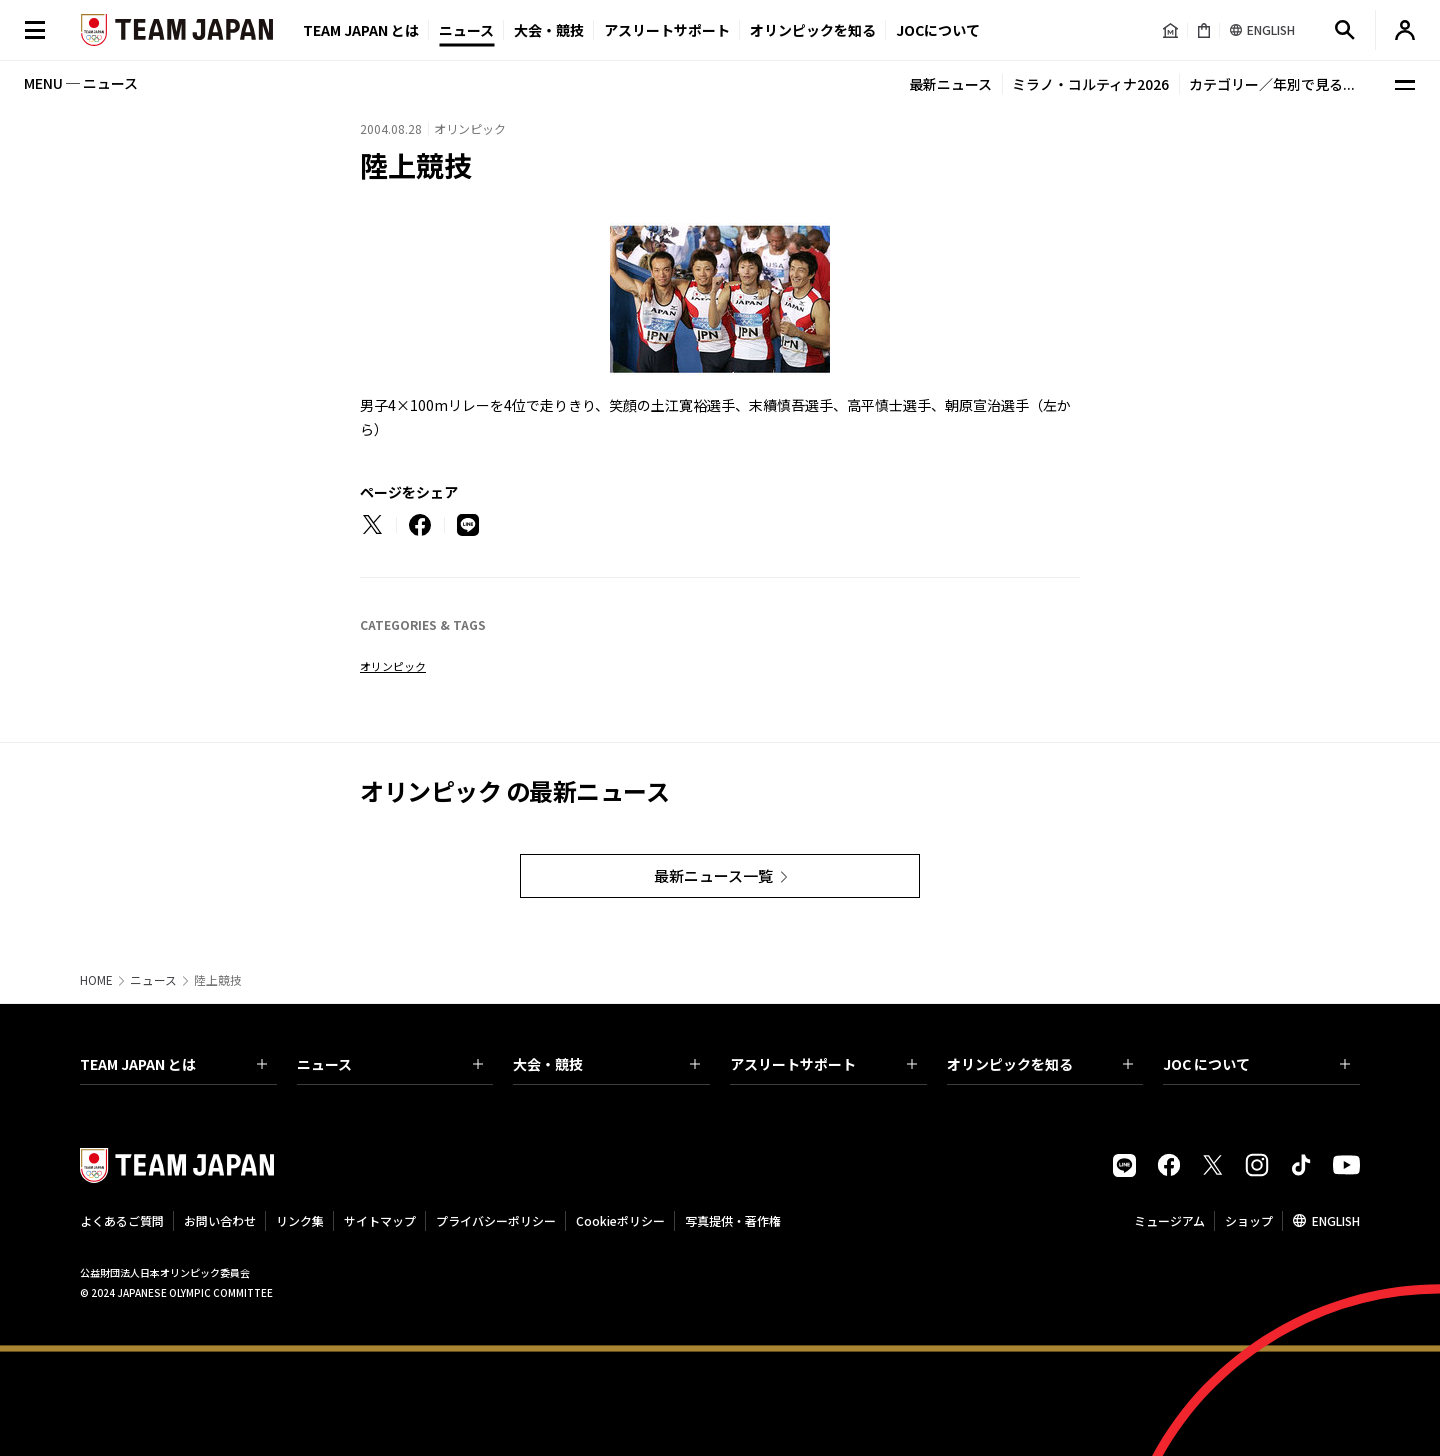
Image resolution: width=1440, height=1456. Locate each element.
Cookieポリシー (620, 1220)
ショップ (1249, 1220)
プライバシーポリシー (496, 1220)
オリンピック (393, 666)
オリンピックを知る (813, 30)
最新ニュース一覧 (713, 875)
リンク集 (300, 1220)
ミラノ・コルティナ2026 (1090, 84)
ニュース (466, 30)
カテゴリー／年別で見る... (1272, 84)
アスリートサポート (667, 30)
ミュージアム (1169, 1220)
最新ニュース (950, 84)
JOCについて (938, 30)
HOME (96, 980)
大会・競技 (606, 1064)
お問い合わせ (220, 1220)
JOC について (1256, 1064)
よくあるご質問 (122, 1220)
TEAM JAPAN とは (173, 1064)
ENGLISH (1336, 1220)
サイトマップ (380, 1220)
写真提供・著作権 (733, 1220)
